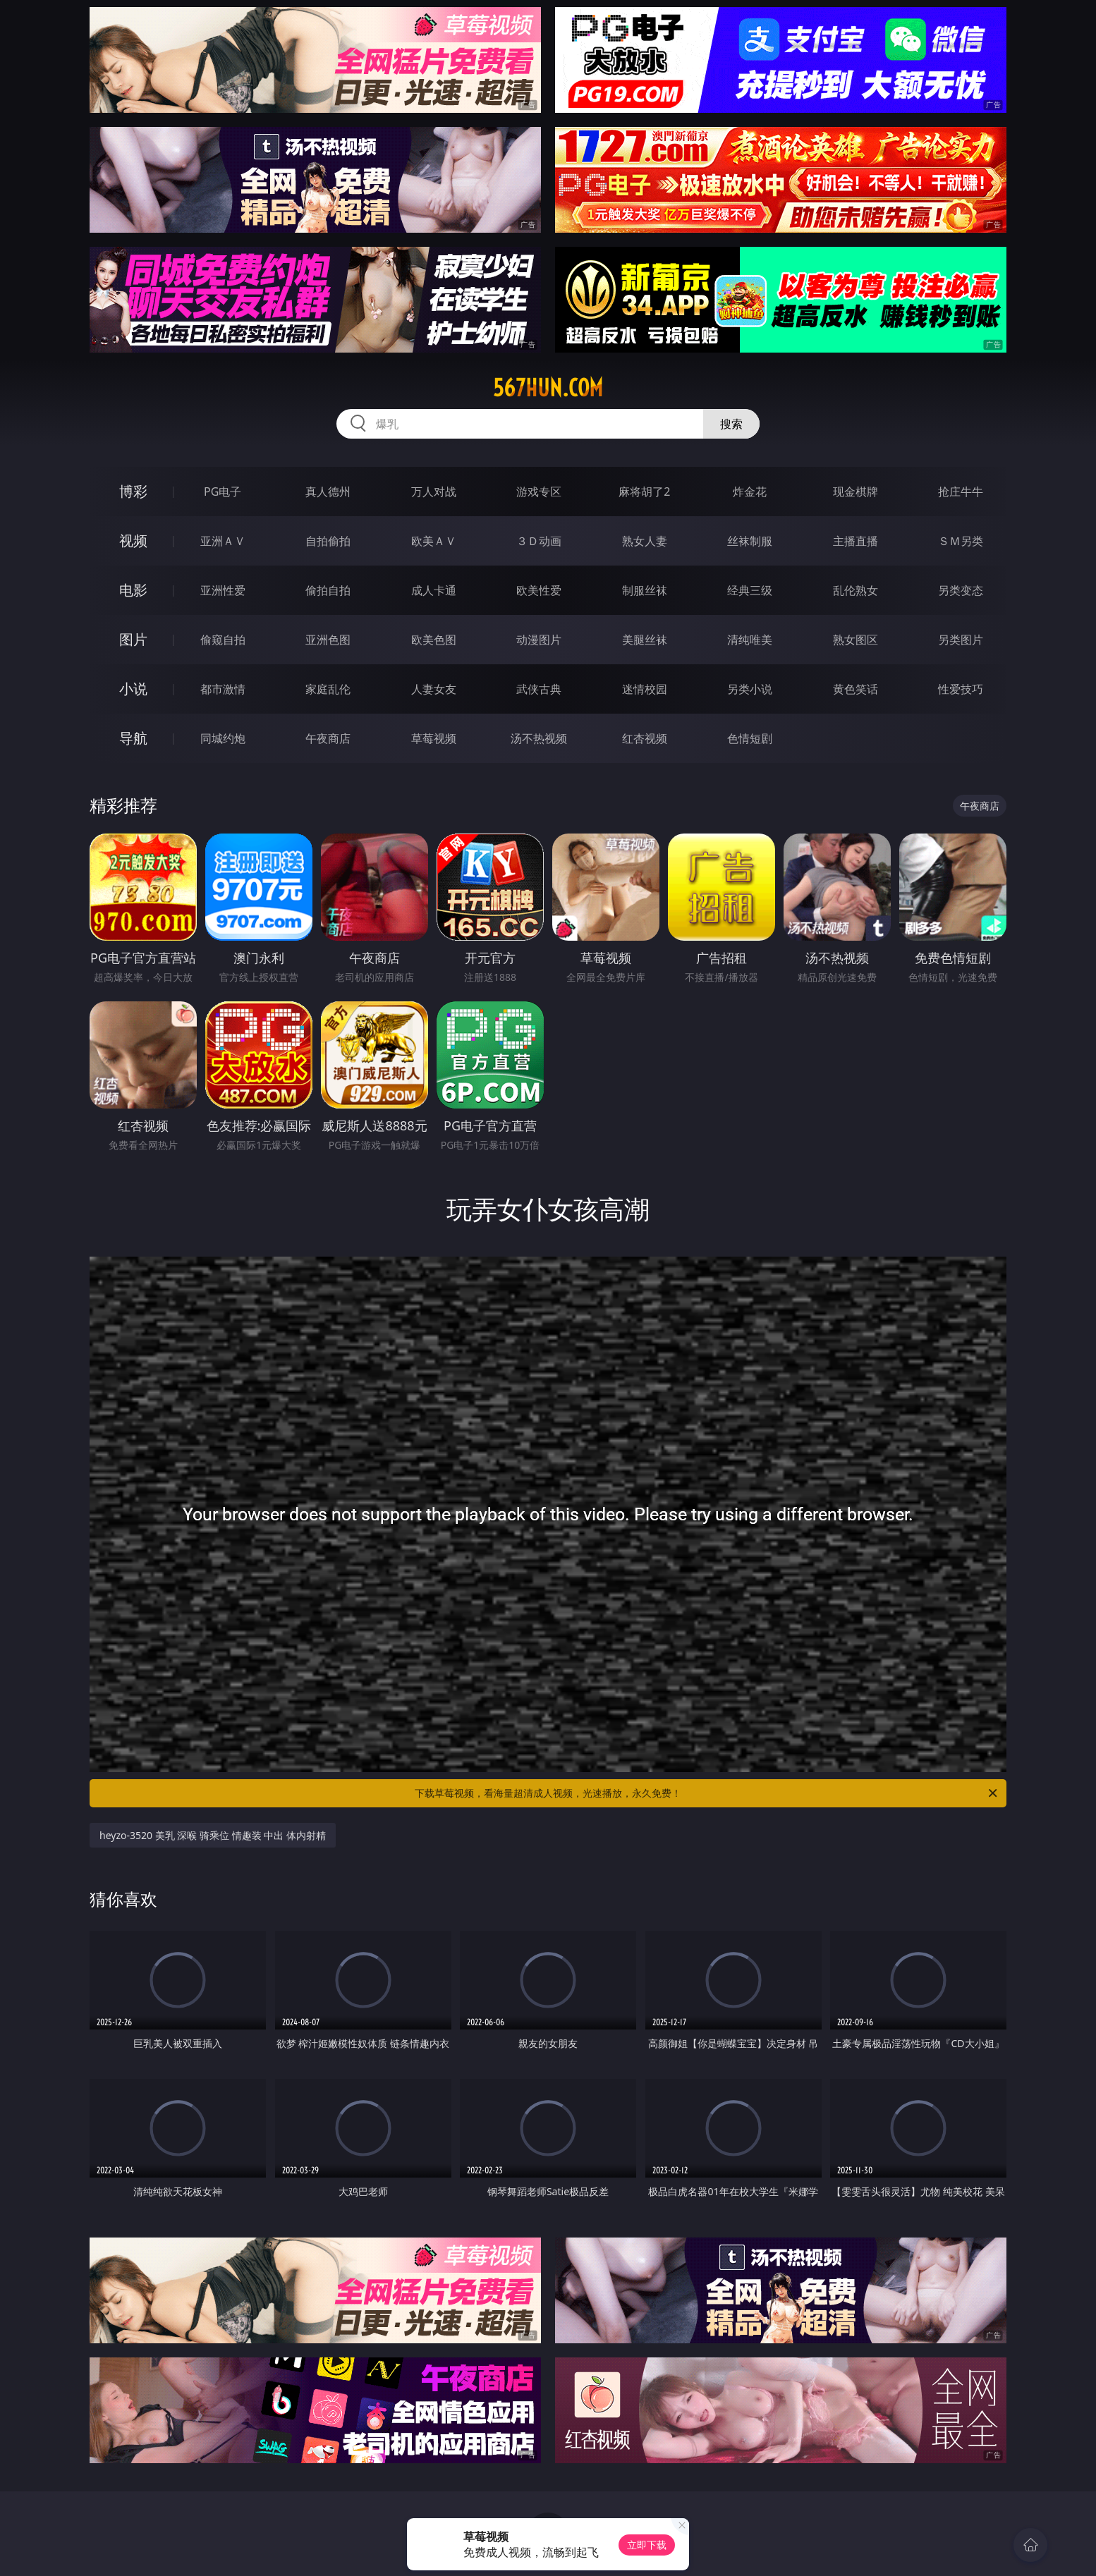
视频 (133, 540)
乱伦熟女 (855, 590)
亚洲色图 (328, 639)
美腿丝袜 (644, 639)
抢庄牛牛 (960, 491)
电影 (133, 589)
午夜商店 (328, 738)
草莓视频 (433, 738)
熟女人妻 (644, 541)
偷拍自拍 (328, 590)
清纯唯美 (749, 639)
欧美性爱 (538, 590)
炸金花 (750, 491)
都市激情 (222, 689)
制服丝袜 (644, 590)
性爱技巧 (960, 689)
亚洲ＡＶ (222, 541)
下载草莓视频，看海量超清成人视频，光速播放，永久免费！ (707, 1793)
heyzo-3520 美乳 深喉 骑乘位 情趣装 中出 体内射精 (212, 1835)
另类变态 (960, 590)
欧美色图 (433, 639)
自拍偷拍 (328, 541)
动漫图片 (538, 639)
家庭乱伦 (328, 689)
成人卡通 (433, 590)
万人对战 (433, 491)
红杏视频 (644, 738)
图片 (133, 639)
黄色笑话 (855, 689)
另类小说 (749, 689)
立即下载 (646, 2544)
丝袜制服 (749, 541)
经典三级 (749, 590)
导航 (133, 737)
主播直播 (855, 541)
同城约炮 (222, 738)
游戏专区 (538, 491)
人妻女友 (433, 689)
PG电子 (222, 491)
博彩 (133, 491)
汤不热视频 (539, 738)
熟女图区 (855, 639)
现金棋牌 (855, 491)
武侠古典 (538, 689)
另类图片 (960, 639)
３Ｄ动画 (538, 541)
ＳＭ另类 (960, 541)
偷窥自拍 (222, 639)
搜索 (731, 424)
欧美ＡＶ (433, 541)
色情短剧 (749, 738)
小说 (133, 688)
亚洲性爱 (222, 590)
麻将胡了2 (644, 491)
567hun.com (548, 388)
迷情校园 (644, 689)
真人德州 (328, 491)
